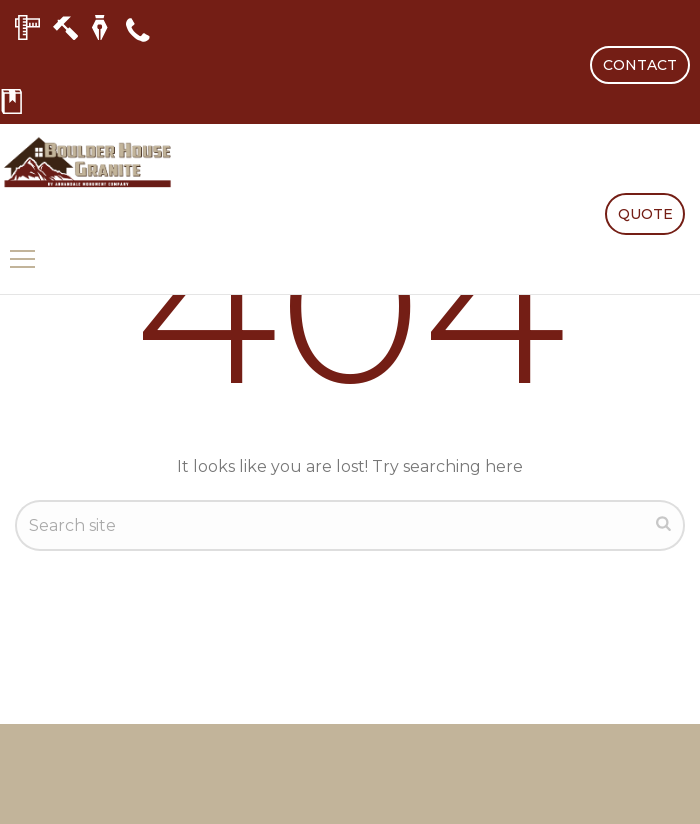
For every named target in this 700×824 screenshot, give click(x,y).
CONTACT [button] (640, 65)
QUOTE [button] (645, 214)
